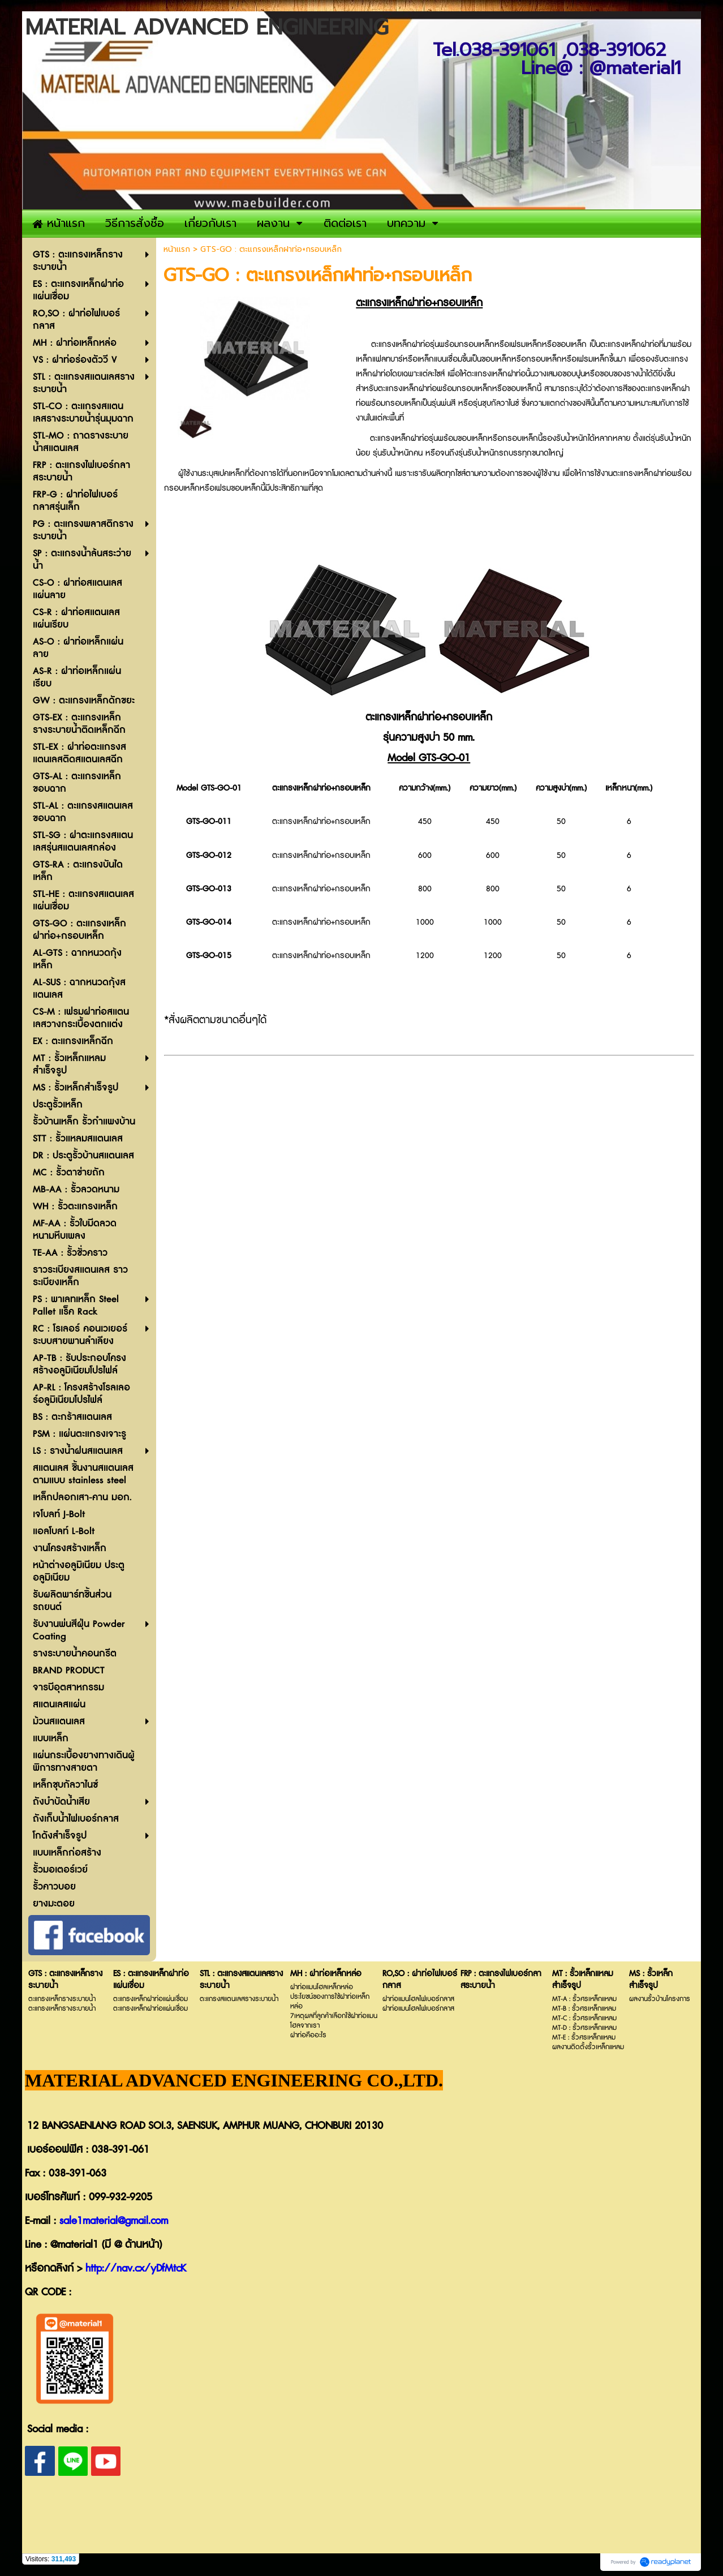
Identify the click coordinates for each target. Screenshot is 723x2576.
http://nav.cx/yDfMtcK (135, 2268)
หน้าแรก (176, 249)
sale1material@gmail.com (113, 2221)
